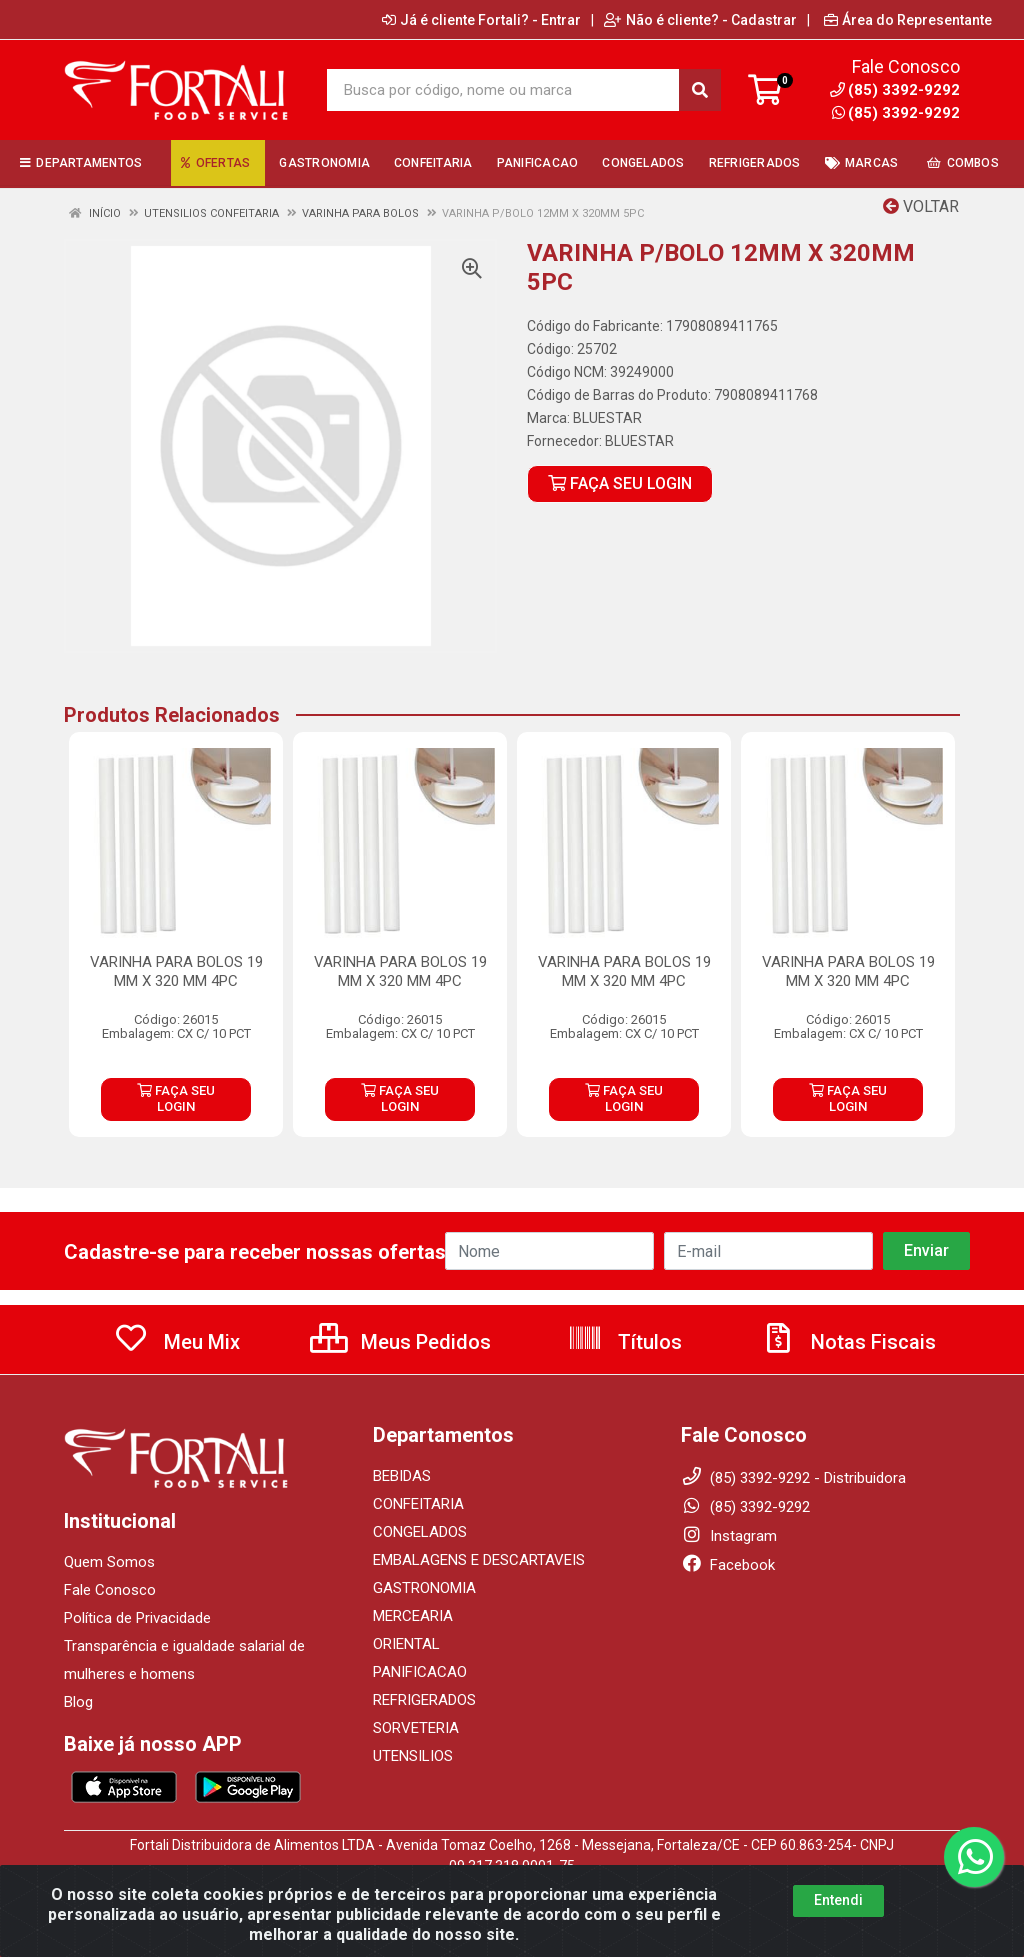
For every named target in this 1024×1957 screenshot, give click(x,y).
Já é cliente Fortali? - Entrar (481, 20)
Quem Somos (109, 1562)
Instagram (729, 1536)
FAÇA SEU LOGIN (620, 483)
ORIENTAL (406, 1644)
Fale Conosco (110, 1590)
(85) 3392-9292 (896, 113)
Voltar (921, 206)
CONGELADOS (420, 1532)
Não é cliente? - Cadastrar (700, 20)
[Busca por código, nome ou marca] (503, 90)
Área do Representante (908, 20)
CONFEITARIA (418, 1504)
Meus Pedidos (400, 1342)
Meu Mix (176, 1342)
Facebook (728, 1565)
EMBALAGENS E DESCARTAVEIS (479, 1560)
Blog (78, 1702)
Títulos (624, 1342)
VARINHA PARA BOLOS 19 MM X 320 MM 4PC (176, 971)
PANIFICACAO (420, 1672)
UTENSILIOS (413, 1756)
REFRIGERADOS (424, 1700)
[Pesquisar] (700, 90)
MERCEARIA (413, 1616)
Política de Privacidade (137, 1618)
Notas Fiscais (848, 1342)
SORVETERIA (416, 1728)
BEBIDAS (402, 1476)
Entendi (838, 1900)
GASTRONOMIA (424, 1588)
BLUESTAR (607, 418)
